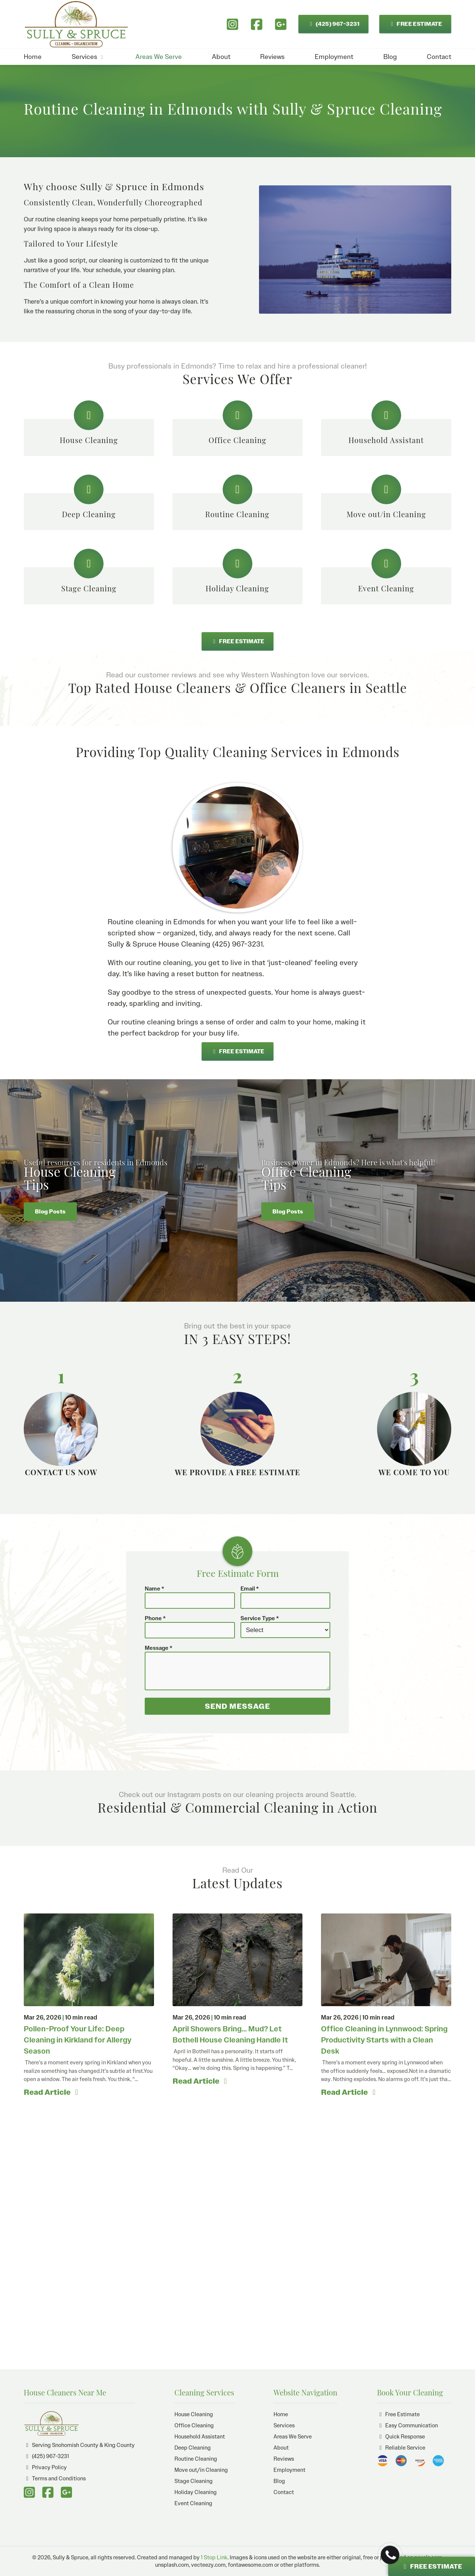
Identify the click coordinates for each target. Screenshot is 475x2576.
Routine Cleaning (195, 2459)
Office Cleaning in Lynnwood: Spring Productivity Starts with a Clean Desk (384, 2040)
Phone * (155, 1618)
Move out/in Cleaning (201, 2470)
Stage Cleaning (193, 2481)
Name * (154, 1588)
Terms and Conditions (55, 2478)
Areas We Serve (158, 56)
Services (88, 56)
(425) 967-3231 (333, 24)
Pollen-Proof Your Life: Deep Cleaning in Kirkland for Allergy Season (77, 2040)
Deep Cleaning (192, 2447)
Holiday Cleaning (195, 2492)
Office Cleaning (194, 2425)
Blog (390, 56)
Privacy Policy (45, 2467)
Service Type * (259, 1618)
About (221, 56)
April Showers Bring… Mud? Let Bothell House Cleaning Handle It (230, 2034)
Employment (334, 56)
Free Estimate (398, 2414)
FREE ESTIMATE (415, 24)
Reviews (272, 56)
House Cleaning (193, 2414)
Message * (158, 1648)
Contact (439, 56)
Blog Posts (50, 1211)
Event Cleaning (193, 2503)
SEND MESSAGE (237, 1706)
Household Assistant (199, 2436)
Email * (249, 1588)
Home (33, 56)
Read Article (52, 2092)
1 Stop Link (214, 2557)
